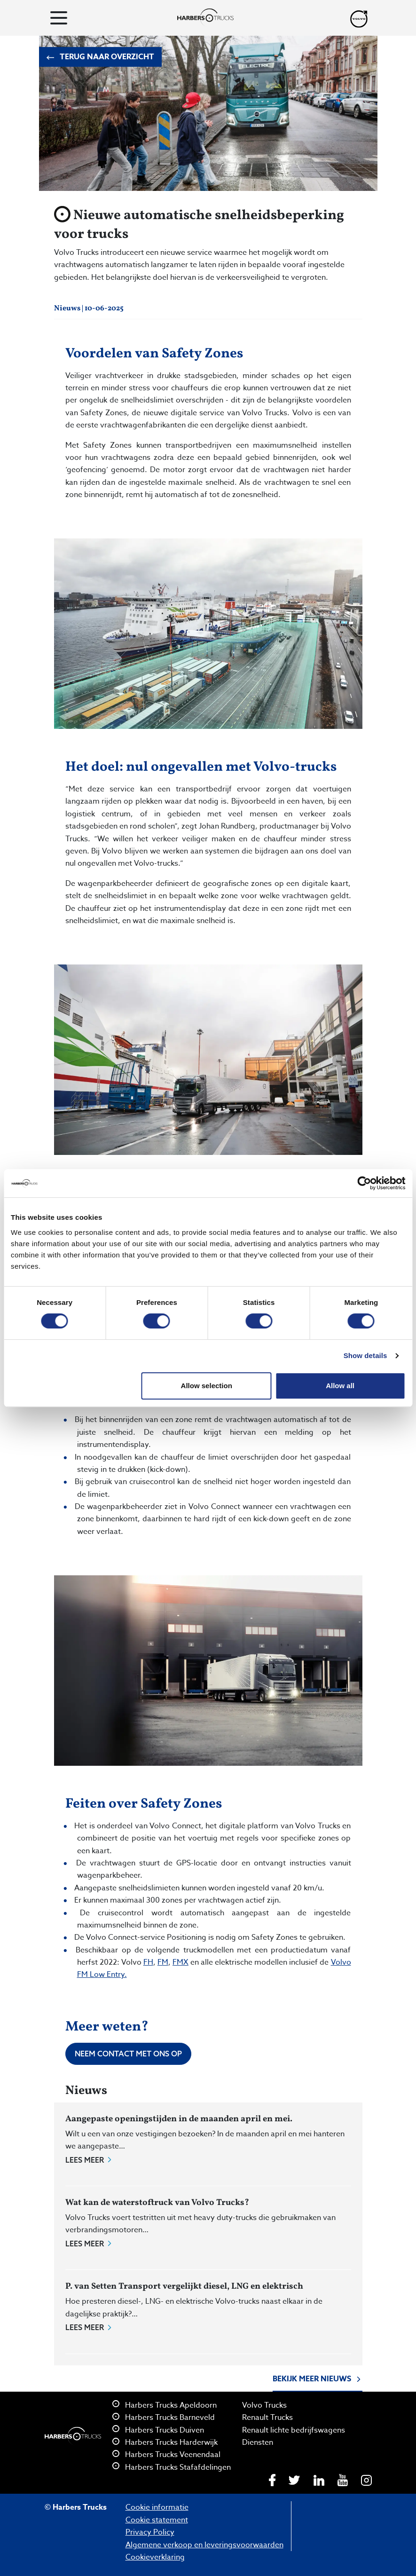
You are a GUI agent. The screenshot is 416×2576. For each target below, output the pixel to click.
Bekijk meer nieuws (317, 2380)
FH (148, 1962)
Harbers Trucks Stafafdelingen (171, 2467)
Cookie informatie (157, 2507)
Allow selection (206, 1386)
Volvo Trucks (264, 2405)
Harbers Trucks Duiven (158, 2430)
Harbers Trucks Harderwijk (165, 2442)
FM (162, 1962)
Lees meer (89, 2160)
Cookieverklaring (155, 2557)
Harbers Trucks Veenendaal (166, 2454)
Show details (365, 1355)
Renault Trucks (267, 2417)
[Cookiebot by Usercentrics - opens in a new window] (364, 1183)
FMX (180, 1962)
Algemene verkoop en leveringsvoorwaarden (204, 2545)
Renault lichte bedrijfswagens (293, 2430)
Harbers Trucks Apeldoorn (164, 2405)
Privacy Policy (150, 2532)
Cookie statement (157, 2520)
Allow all (340, 1386)
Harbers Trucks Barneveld (163, 2417)
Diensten (257, 2442)
